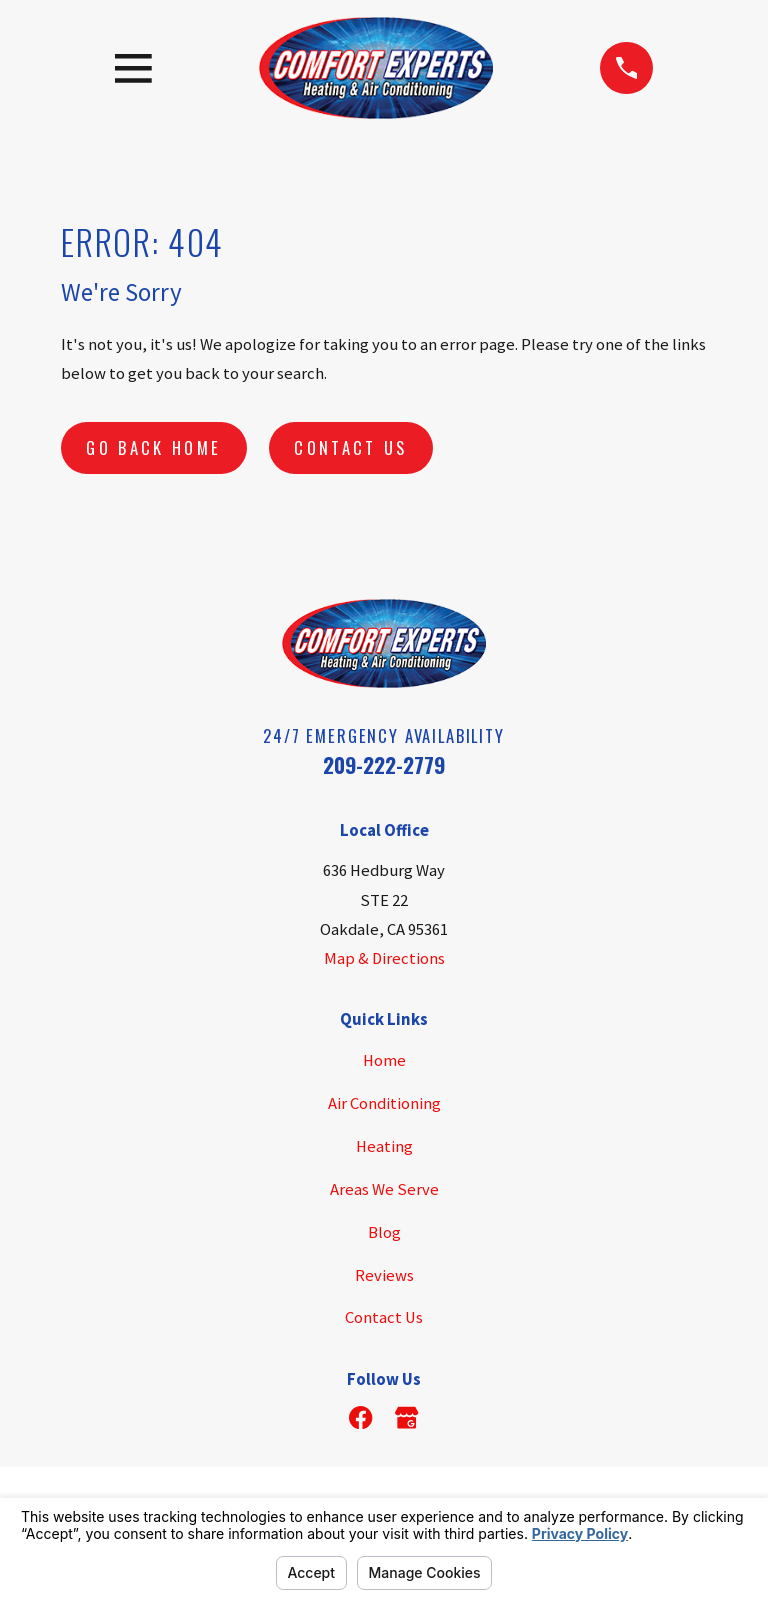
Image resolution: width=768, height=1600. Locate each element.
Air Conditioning (384, 1103)
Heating (384, 1146)
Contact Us (350, 447)
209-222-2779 (384, 764)
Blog (384, 1232)
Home (384, 1060)
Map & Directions (384, 958)
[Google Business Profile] (406, 1417)
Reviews (384, 1275)
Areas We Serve (384, 1189)
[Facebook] (360, 1417)
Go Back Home (153, 447)
